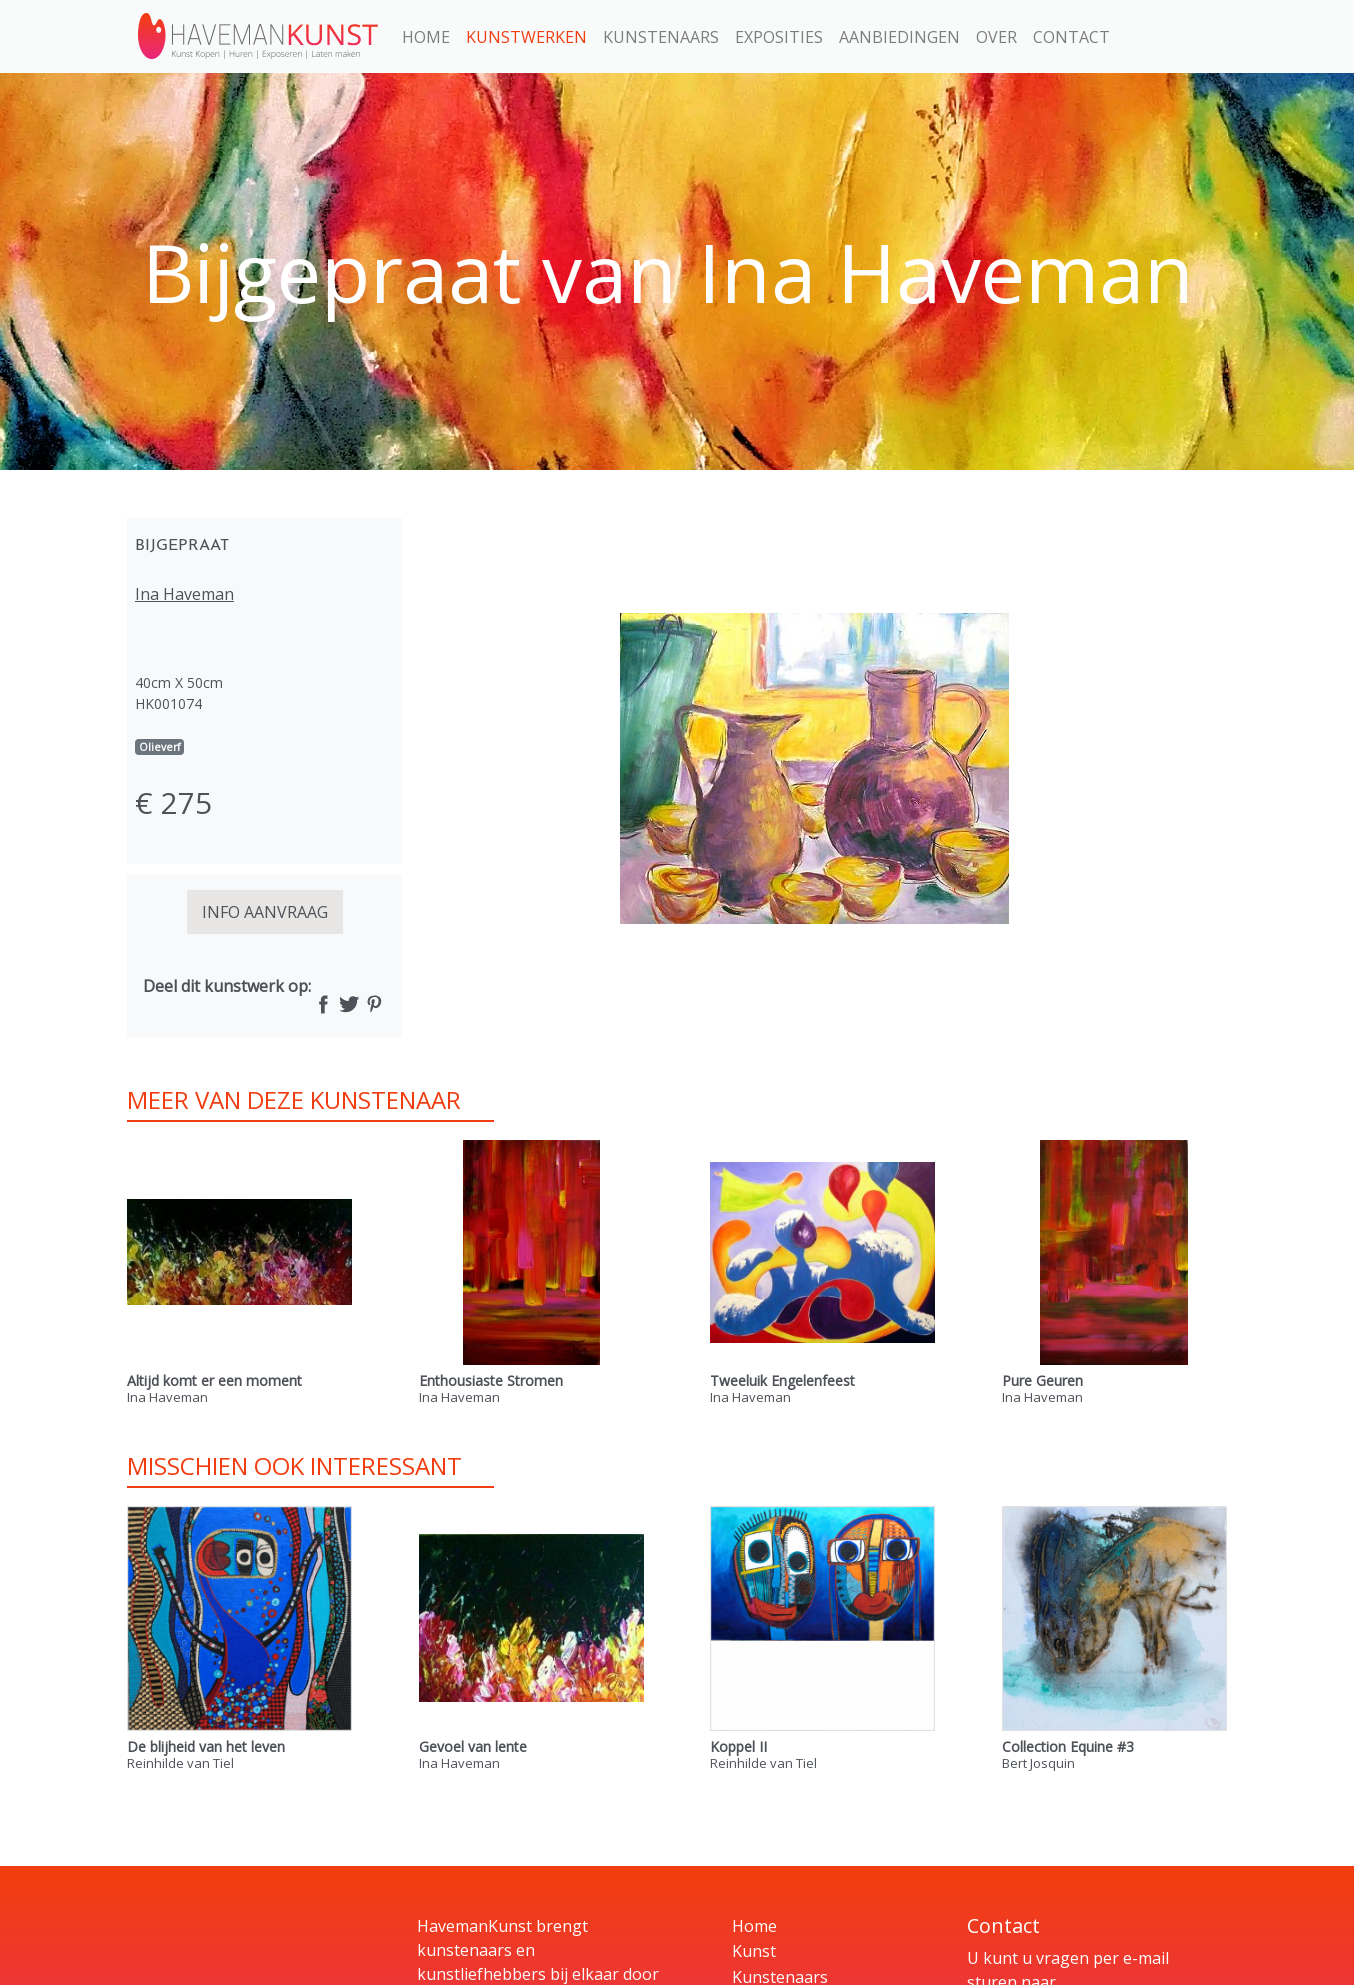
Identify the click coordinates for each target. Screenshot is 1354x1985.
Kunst (754, 1951)
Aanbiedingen (899, 37)
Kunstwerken (526, 37)
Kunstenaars (661, 37)
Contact (1071, 37)
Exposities (779, 37)
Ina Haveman (184, 594)
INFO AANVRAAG (265, 912)
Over (996, 37)
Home (426, 37)
